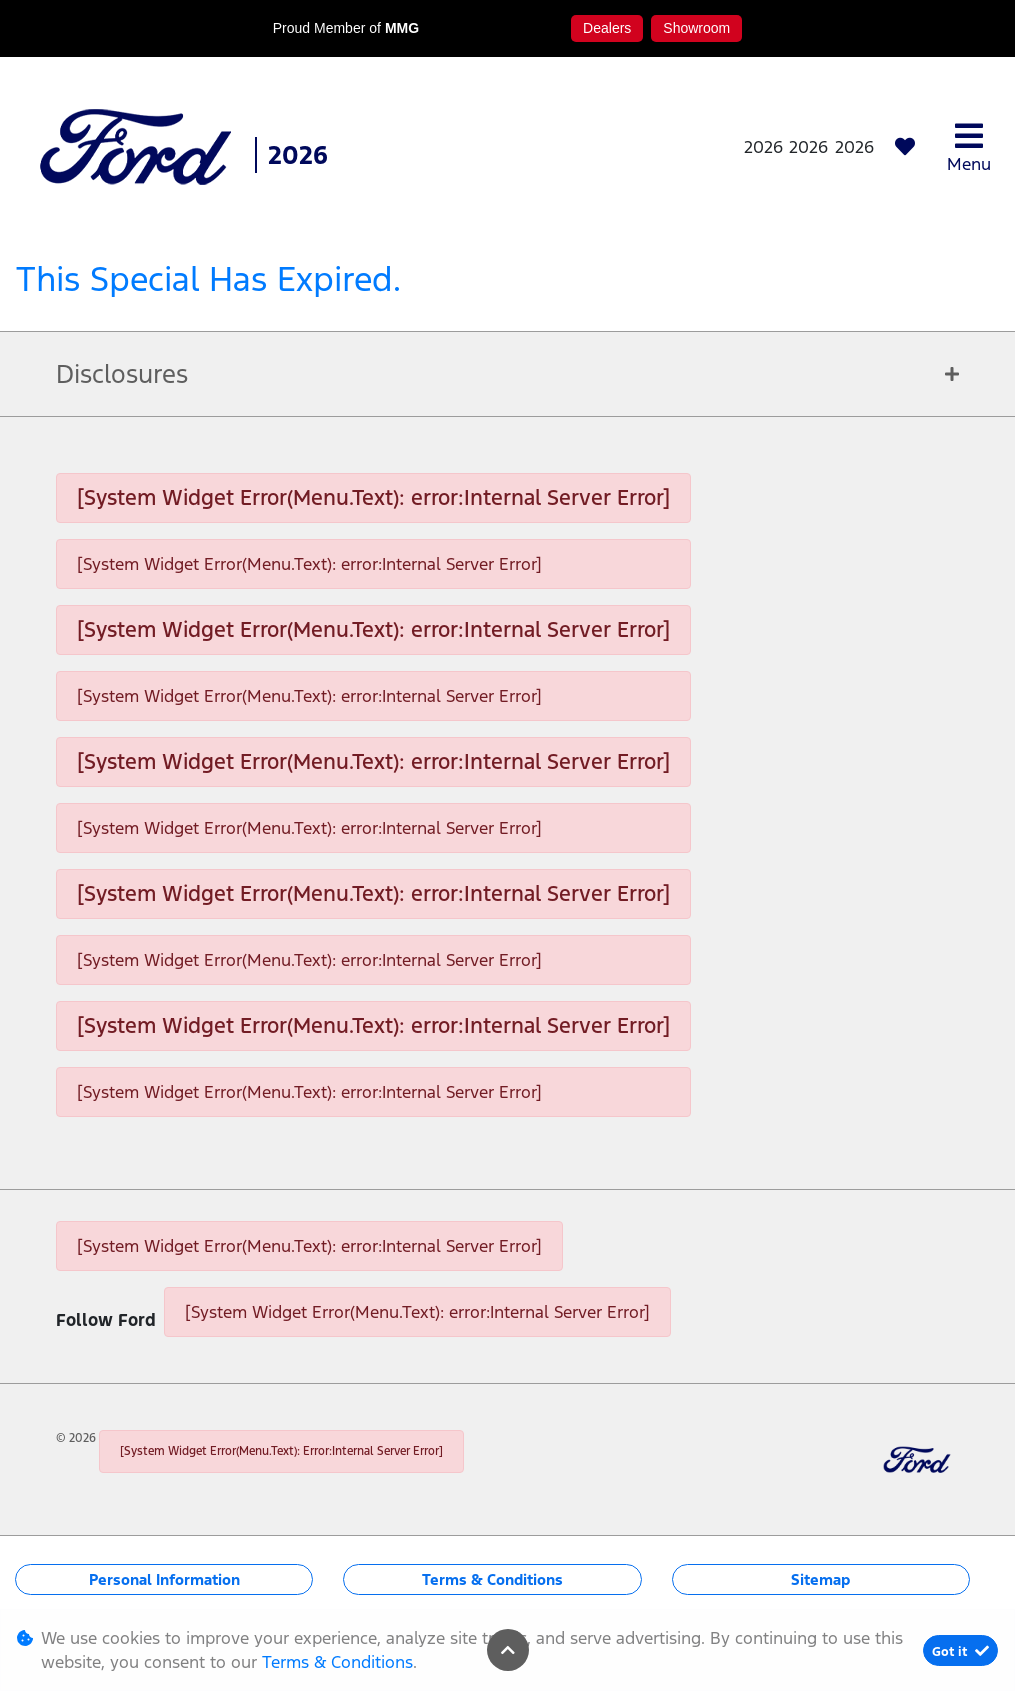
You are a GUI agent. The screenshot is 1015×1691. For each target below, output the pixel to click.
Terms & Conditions (492, 1579)
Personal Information (164, 1579)
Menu (969, 147)
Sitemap (820, 1579)
